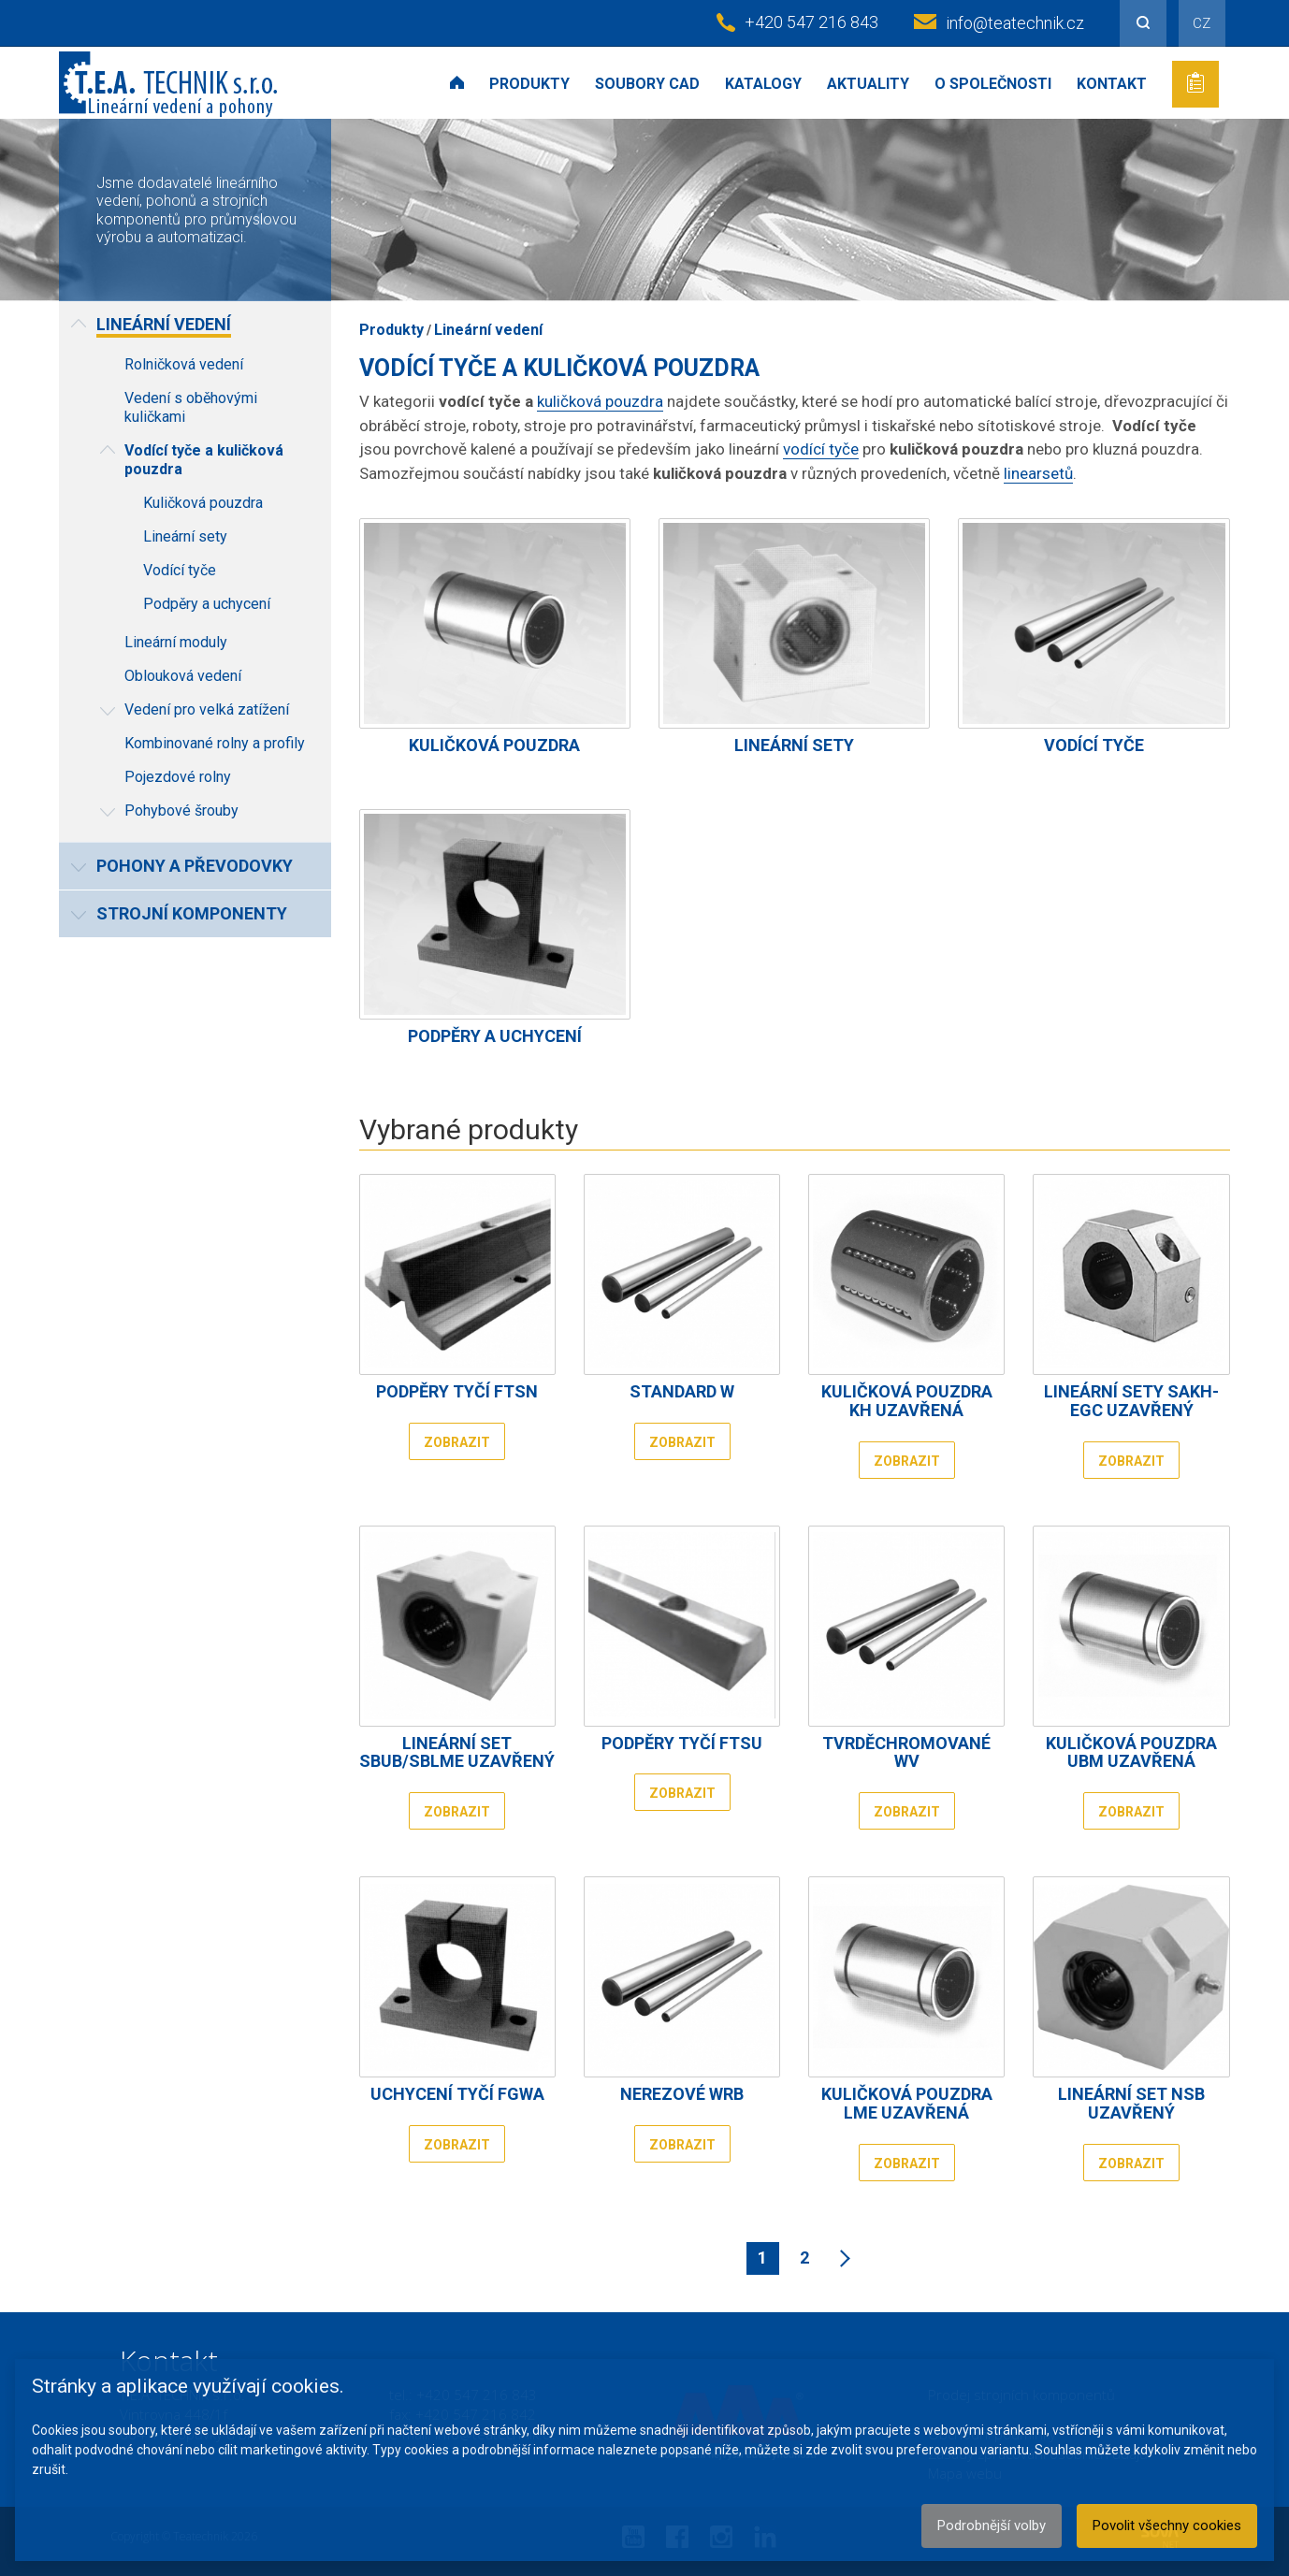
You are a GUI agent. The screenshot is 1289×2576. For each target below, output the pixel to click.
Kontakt (1112, 84)
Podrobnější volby (991, 2525)
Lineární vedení (488, 330)
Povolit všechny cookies (1167, 2525)
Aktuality (868, 84)
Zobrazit (457, 1442)
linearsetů (1038, 473)
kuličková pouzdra (600, 401)
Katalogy (763, 84)
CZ (1201, 23)
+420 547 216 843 (811, 22)
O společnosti (992, 84)
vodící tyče (821, 449)
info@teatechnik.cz (1015, 23)
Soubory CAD (647, 84)
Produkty (529, 84)
